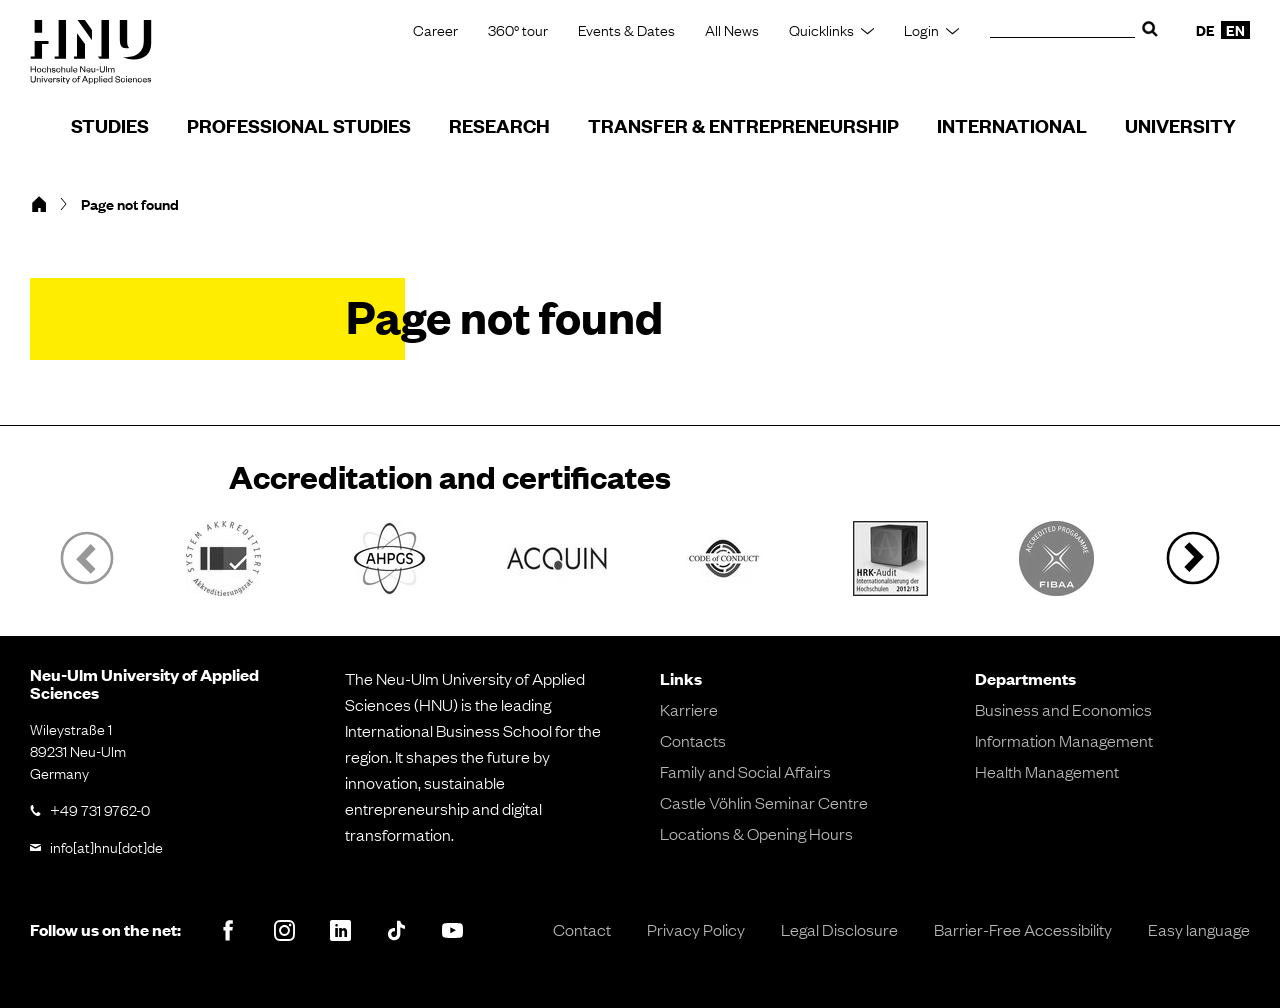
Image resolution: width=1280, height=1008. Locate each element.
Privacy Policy (696, 929)
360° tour (518, 29)
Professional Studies (299, 125)
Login (921, 30)
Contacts (693, 740)
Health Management (1047, 771)
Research (499, 125)
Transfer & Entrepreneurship (743, 125)
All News (732, 29)
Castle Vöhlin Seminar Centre (764, 802)
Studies (110, 125)
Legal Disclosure (839, 929)
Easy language (1199, 929)
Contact (582, 929)
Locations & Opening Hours (756, 833)
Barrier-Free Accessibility (1023, 929)
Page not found (130, 204)
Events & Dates (626, 29)
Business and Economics (1063, 709)
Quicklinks (821, 30)
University (1180, 125)
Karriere (689, 709)
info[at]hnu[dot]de (106, 846)
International (1012, 125)
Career (435, 29)
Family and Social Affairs (745, 771)
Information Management (1064, 740)
